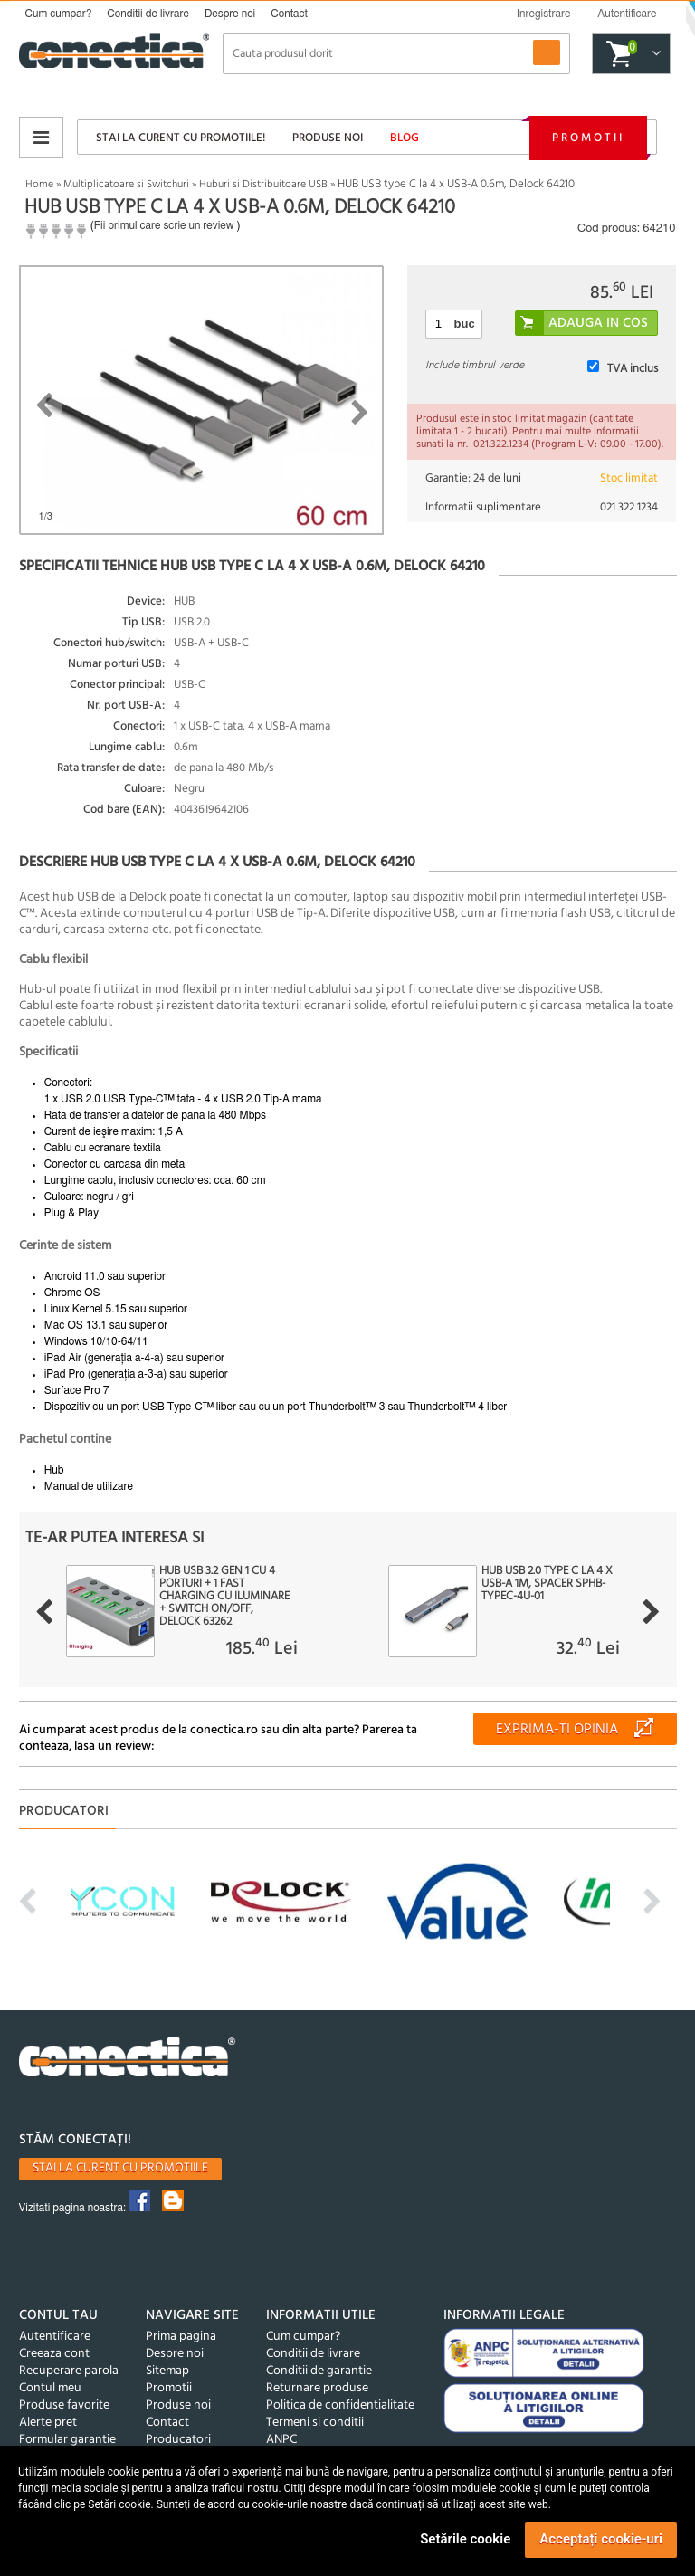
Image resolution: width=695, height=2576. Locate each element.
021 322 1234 (629, 507)
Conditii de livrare (148, 13)
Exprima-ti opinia (557, 1729)
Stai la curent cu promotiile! (180, 138)
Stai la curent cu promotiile (120, 2168)
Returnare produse (317, 2388)
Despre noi (230, 13)
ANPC (281, 2439)
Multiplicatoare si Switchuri (126, 185)
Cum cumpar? (58, 13)
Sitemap (167, 2371)
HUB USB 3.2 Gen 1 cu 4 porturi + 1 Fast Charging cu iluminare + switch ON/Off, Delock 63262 (224, 1596)
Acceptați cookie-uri (600, 2539)
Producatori (178, 2439)
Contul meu (50, 2388)
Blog (404, 138)
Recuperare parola (69, 2371)
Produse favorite (64, 2405)
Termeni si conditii (315, 2422)
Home (39, 185)
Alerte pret (48, 2422)
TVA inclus (632, 368)
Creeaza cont (54, 2353)
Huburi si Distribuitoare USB (263, 185)
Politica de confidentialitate (340, 2405)
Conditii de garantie (319, 2371)
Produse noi (327, 138)
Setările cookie (465, 2539)
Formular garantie (67, 2439)
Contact (289, 13)
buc (464, 323)
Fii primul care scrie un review (164, 225)
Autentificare (54, 2336)
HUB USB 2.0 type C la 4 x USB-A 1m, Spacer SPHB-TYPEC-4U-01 (547, 1584)
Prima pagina (181, 2336)
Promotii (588, 138)
